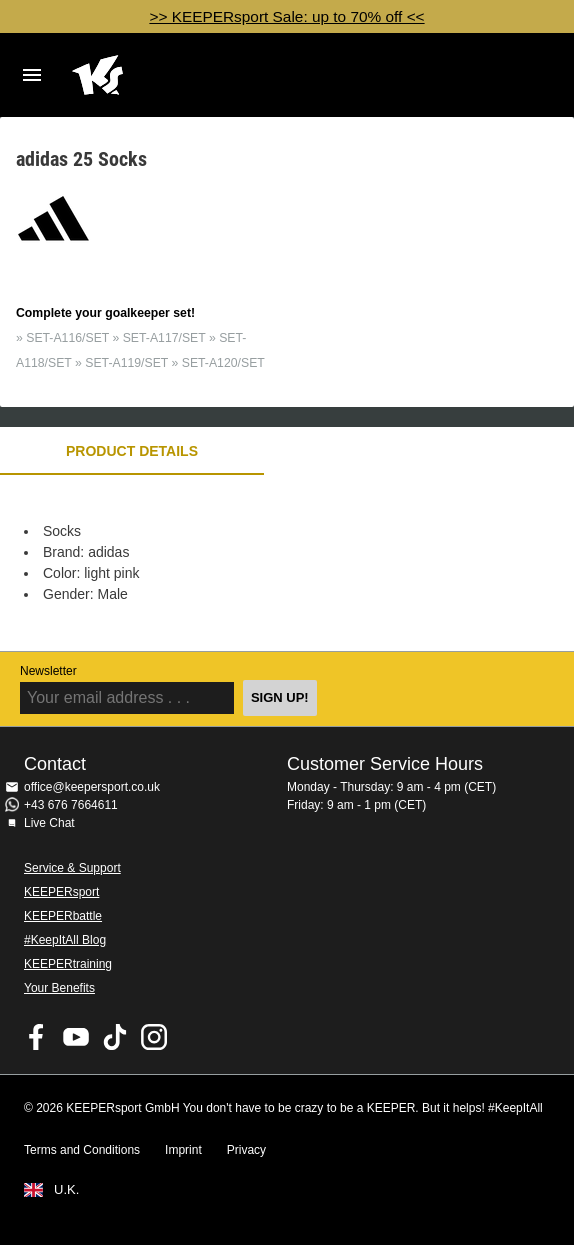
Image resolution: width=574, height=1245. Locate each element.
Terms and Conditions (82, 1150)
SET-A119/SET (126, 363)
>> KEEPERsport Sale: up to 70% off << (286, 16)
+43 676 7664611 (71, 805)
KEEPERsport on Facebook (37, 1037)
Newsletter (48, 671)
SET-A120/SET (223, 363)
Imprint (183, 1150)
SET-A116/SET (67, 338)
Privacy (246, 1150)
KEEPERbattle (63, 916)
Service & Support (72, 868)
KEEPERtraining (68, 964)
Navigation (32, 75)
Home (267, 75)
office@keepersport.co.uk (92, 787)
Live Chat (49, 823)
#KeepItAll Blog (65, 940)
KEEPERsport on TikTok (115, 1037)
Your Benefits (59, 988)
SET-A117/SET (164, 338)
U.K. (66, 1190)
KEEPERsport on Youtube (76, 1037)
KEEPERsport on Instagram (154, 1037)
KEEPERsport (61, 892)
